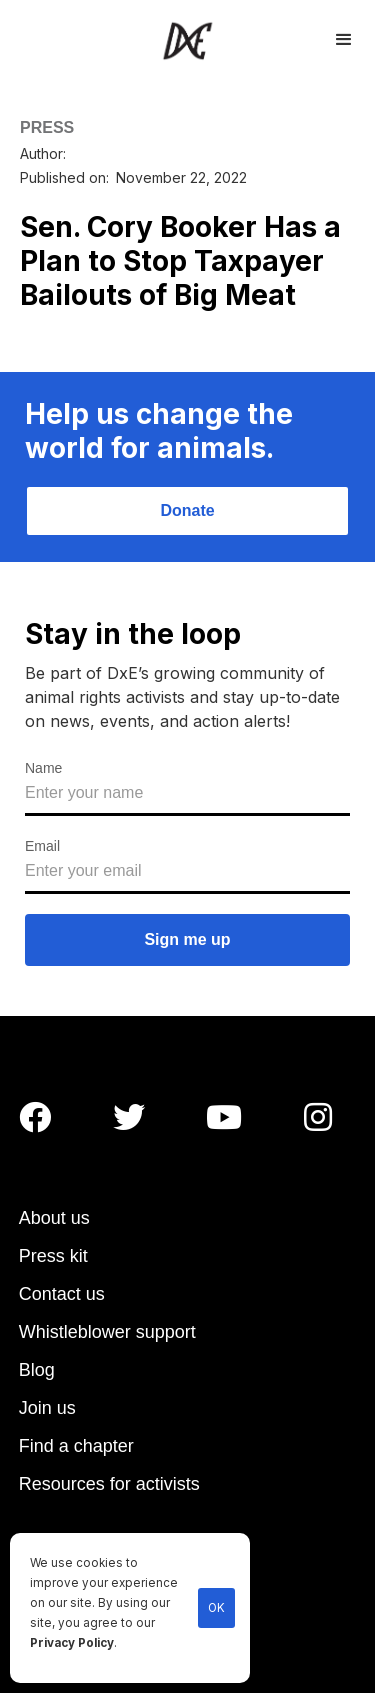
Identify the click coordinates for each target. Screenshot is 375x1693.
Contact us (62, 1294)
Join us (47, 1408)
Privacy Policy (72, 1643)
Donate (187, 510)
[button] (344, 37)
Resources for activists (109, 1484)
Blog (37, 1370)
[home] (187, 40)
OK (216, 1608)
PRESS (47, 127)
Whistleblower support (107, 1332)
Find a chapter (76, 1446)
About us (54, 1218)
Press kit (53, 1256)
